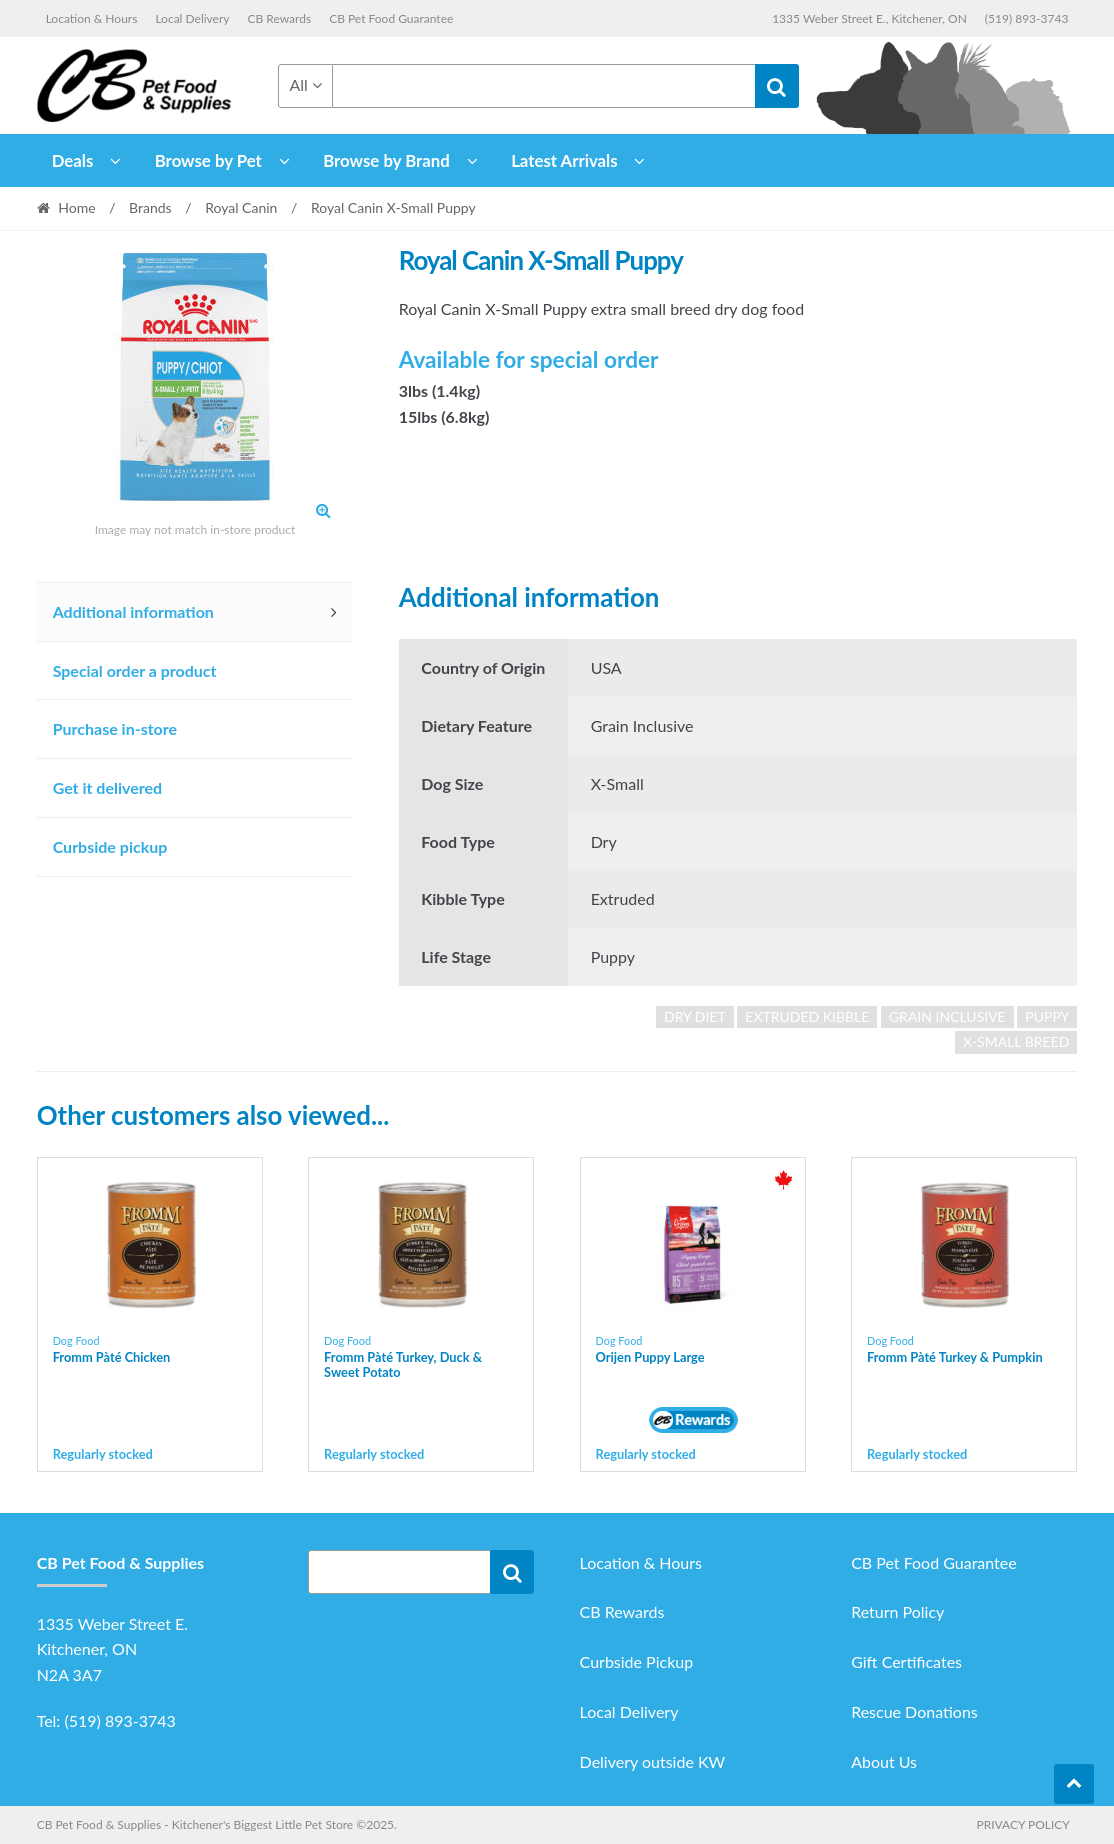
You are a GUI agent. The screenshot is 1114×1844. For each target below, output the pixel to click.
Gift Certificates (906, 1661)
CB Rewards (280, 18)
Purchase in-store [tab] (115, 728)
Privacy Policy (1022, 1824)
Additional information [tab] (133, 611)
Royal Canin (241, 207)
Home (76, 207)
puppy (1047, 1016)
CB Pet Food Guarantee (391, 18)
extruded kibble (807, 1016)
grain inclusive (947, 1016)
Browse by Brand (386, 160)
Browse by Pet (208, 160)
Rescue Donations (914, 1711)
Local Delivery (192, 18)
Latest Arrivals (564, 160)
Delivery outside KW (653, 1761)
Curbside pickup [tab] (110, 846)
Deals (73, 160)
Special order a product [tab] (135, 670)
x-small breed (1016, 1041)
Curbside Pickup (637, 1661)
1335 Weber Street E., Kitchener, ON (869, 18)
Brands (150, 207)
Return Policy (897, 1611)
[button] (323, 510)
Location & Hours (92, 18)
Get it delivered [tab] (108, 787)
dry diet (695, 1016)
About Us (884, 1761)
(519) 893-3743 (1027, 18)
